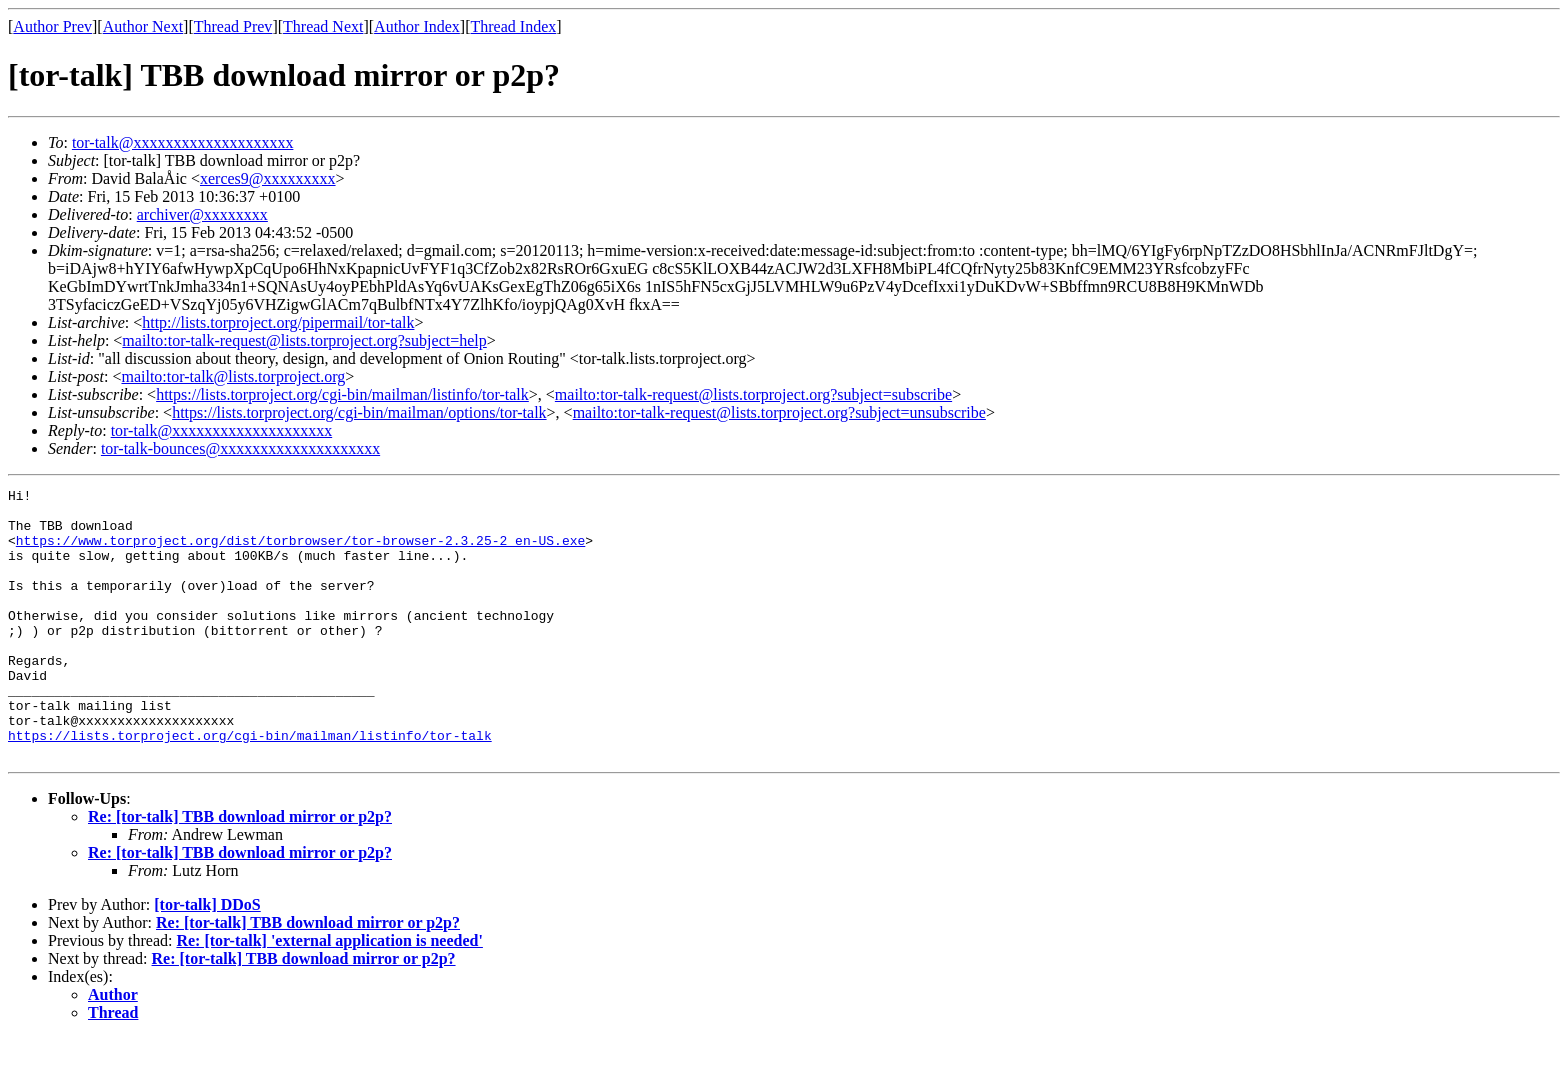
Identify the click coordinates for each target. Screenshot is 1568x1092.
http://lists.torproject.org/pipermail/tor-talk (278, 322)
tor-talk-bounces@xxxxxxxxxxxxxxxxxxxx (240, 448)
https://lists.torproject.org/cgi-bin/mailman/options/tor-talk (359, 412)
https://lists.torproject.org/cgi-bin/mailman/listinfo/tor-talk (342, 394)
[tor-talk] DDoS (207, 958)
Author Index (417, 26)
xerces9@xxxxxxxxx (268, 178)
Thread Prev (233, 26)
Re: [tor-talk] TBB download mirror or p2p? (240, 870)
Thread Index (514, 26)
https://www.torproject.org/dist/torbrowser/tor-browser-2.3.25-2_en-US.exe (300, 552)
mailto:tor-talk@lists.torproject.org (233, 376)
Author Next (143, 26)
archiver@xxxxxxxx (202, 214)
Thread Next (323, 26)
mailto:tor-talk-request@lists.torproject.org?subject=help (304, 340)
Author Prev (52, 26)
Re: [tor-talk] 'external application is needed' (329, 994)
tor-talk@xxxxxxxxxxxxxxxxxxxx (183, 142)
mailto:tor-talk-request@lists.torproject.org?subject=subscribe (753, 394)
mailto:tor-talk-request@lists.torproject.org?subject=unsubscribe (779, 412)
